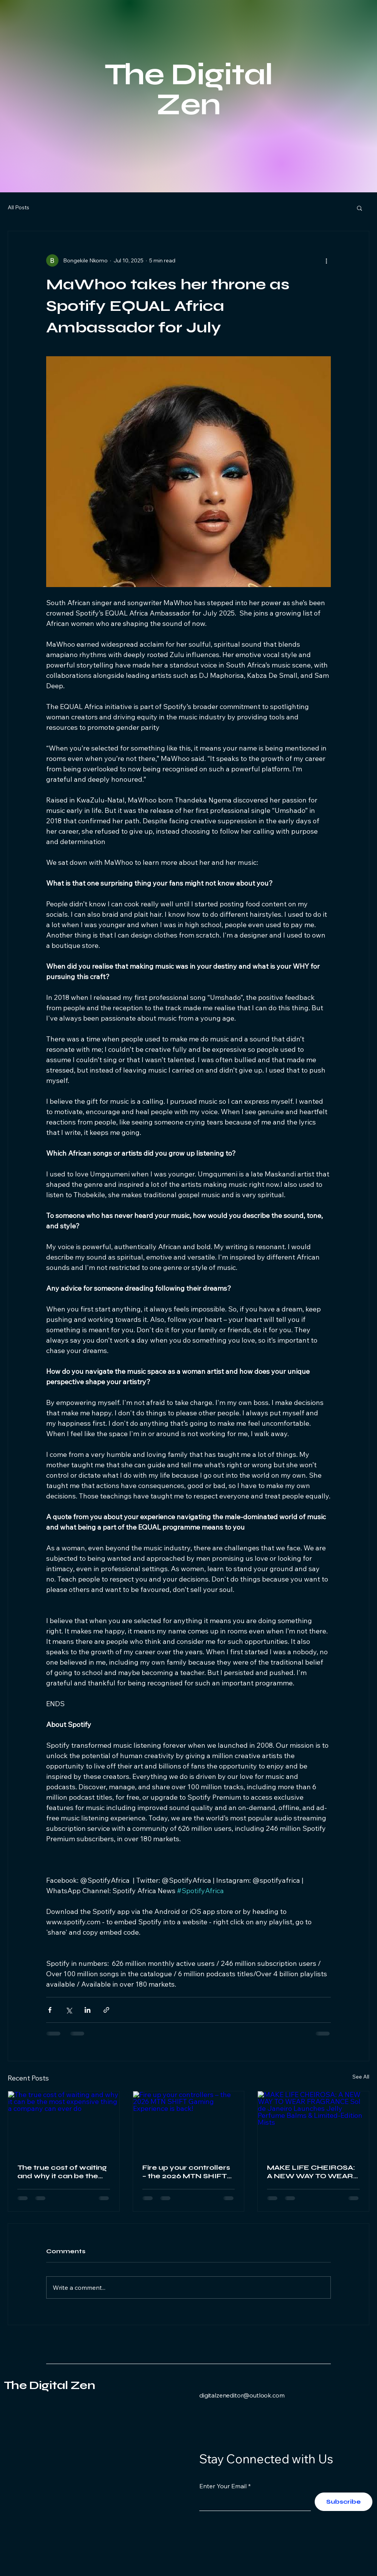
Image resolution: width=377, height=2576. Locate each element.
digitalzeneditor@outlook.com (242, 2395)
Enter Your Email (223, 2486)
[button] (359, 208)
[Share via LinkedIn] (87, 2010)
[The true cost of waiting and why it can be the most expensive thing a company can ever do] (63, 2122)
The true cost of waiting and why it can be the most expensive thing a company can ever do (62, 2171)
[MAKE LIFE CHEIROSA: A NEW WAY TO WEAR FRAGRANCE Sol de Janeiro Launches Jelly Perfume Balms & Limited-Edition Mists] (313, 2122)
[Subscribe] (343, 2502)
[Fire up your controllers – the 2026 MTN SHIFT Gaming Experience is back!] (188, 2122)
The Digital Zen (49, 2385)
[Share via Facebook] (49, 2010)
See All (360, 2076)
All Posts (18, 207)
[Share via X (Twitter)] (68, 2010)
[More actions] (326, 260)
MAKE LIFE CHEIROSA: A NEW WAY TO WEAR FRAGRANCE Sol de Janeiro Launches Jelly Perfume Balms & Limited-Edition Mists (311, 2171)
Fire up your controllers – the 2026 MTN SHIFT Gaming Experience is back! (186, 2171)
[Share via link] (106, 2010)
